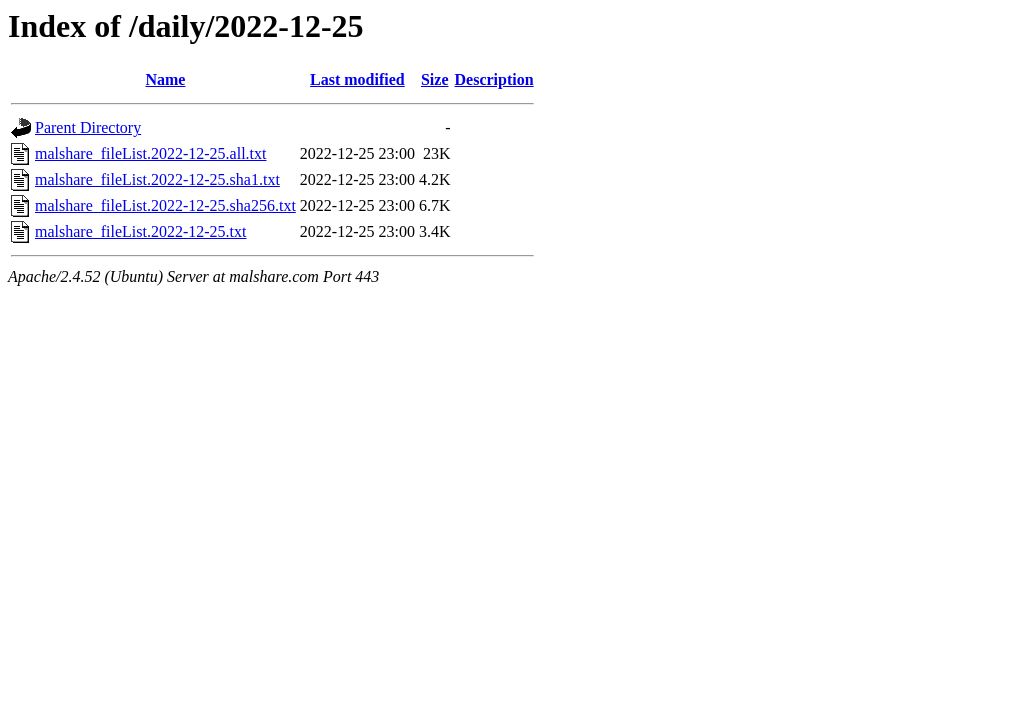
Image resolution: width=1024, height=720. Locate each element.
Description (494, 79)
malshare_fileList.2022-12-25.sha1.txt (157, 179)
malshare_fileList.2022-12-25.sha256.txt (165, 205)
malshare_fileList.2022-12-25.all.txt (151, 153)
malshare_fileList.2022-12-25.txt (141, 231)
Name (165, 79)
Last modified (357, 79)
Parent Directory (88, 127)
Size (435, 79)
